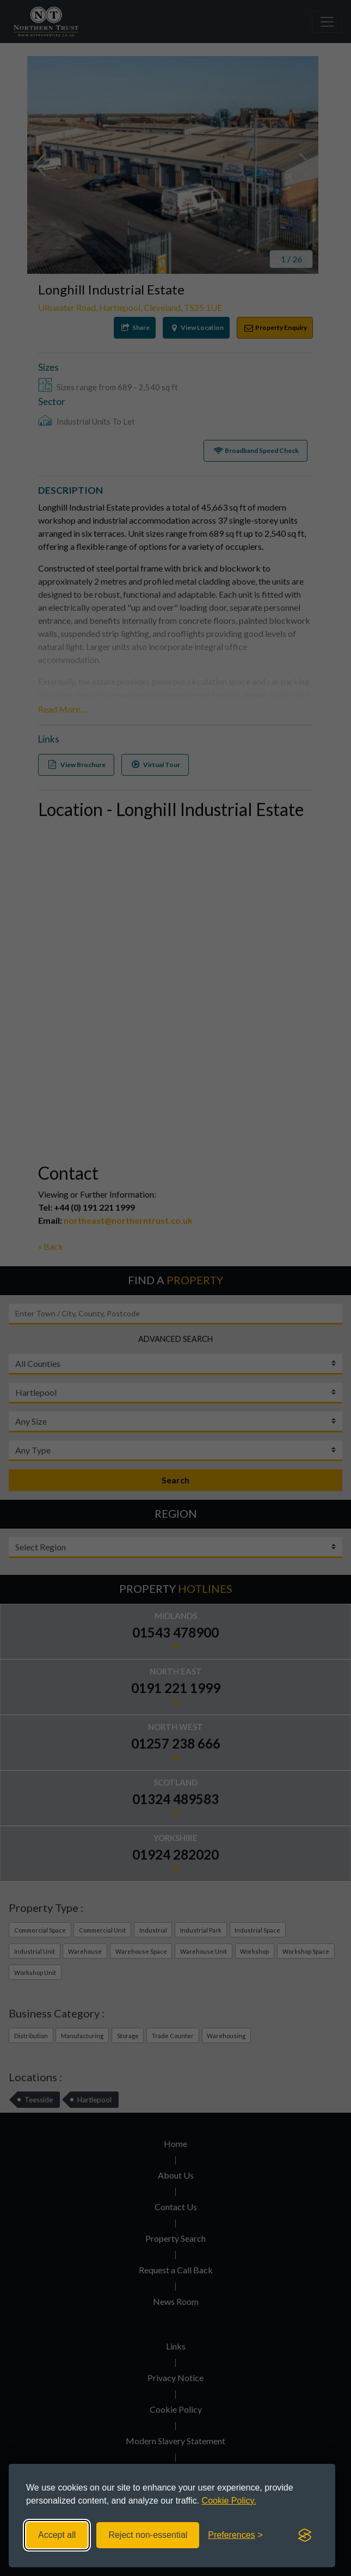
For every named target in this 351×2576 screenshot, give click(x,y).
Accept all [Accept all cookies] (57, 2535)
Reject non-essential (147, 2535)
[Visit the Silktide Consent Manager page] (305, 2535)
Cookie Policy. (229, 2500)
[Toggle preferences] (235, 2535)
